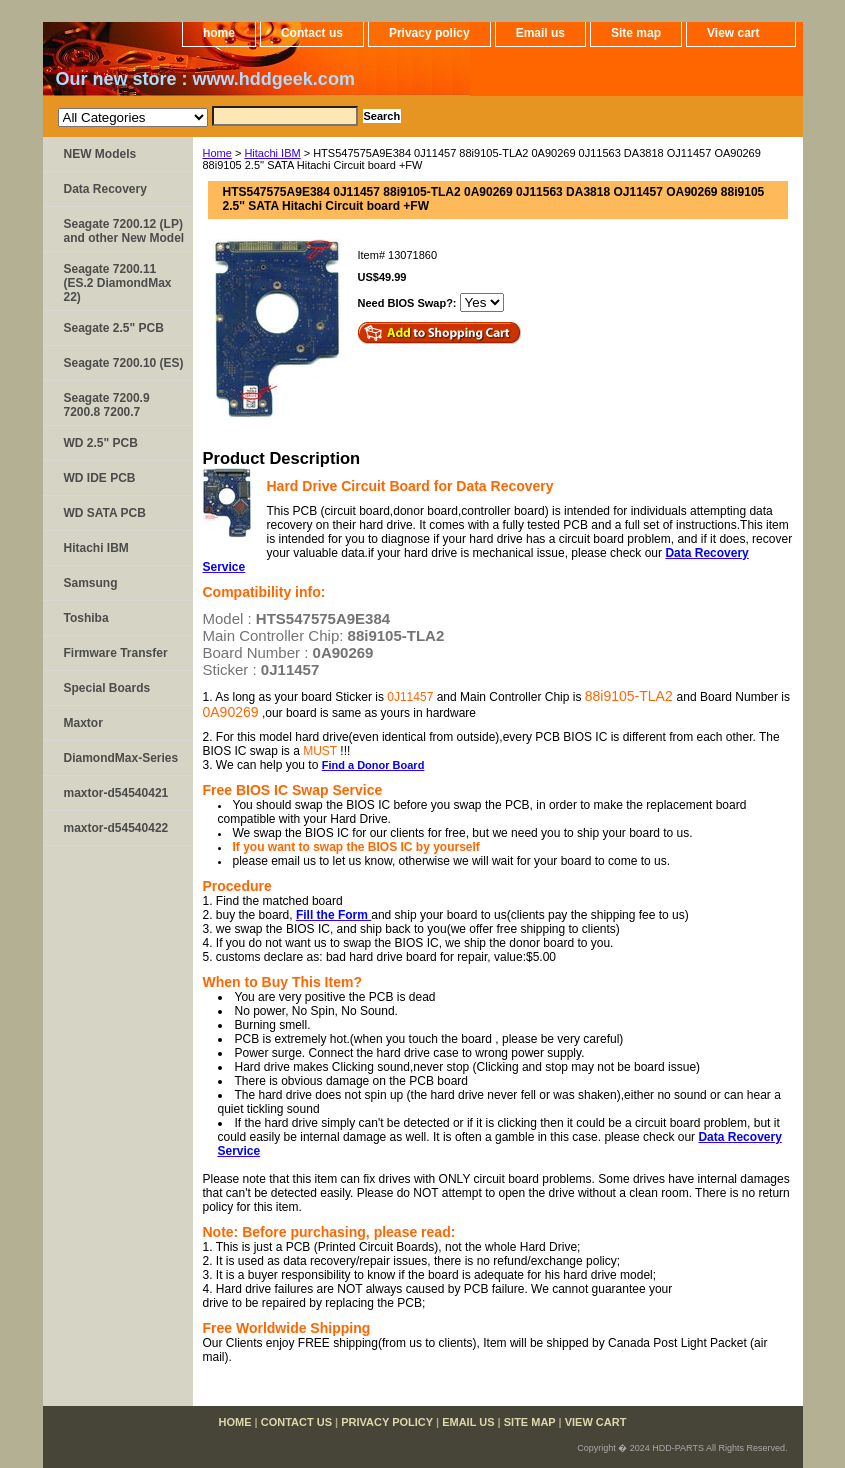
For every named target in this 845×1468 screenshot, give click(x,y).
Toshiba (86, 618)
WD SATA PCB (105, 513)
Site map (636, 33)
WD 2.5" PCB (101, 443)
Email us (540, 33)
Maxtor (83, 723)
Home (217, 153)
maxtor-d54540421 (116, 793)
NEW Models (100, 154)
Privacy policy (429, 33)
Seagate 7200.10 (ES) (124, 363)
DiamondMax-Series (121, 758)
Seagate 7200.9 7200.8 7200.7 (107, 405)
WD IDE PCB (100, 478)
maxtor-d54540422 (116, 828)
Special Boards (107, 688)
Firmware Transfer (116, 653)
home (219, 33)
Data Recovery (105, 189)
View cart (733, 33)
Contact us (312, 33)
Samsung (91, 583)
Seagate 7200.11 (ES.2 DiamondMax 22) (118, 283)
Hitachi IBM (272, 153)
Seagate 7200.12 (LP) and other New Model (124, 231)
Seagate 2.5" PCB (114, 328)
